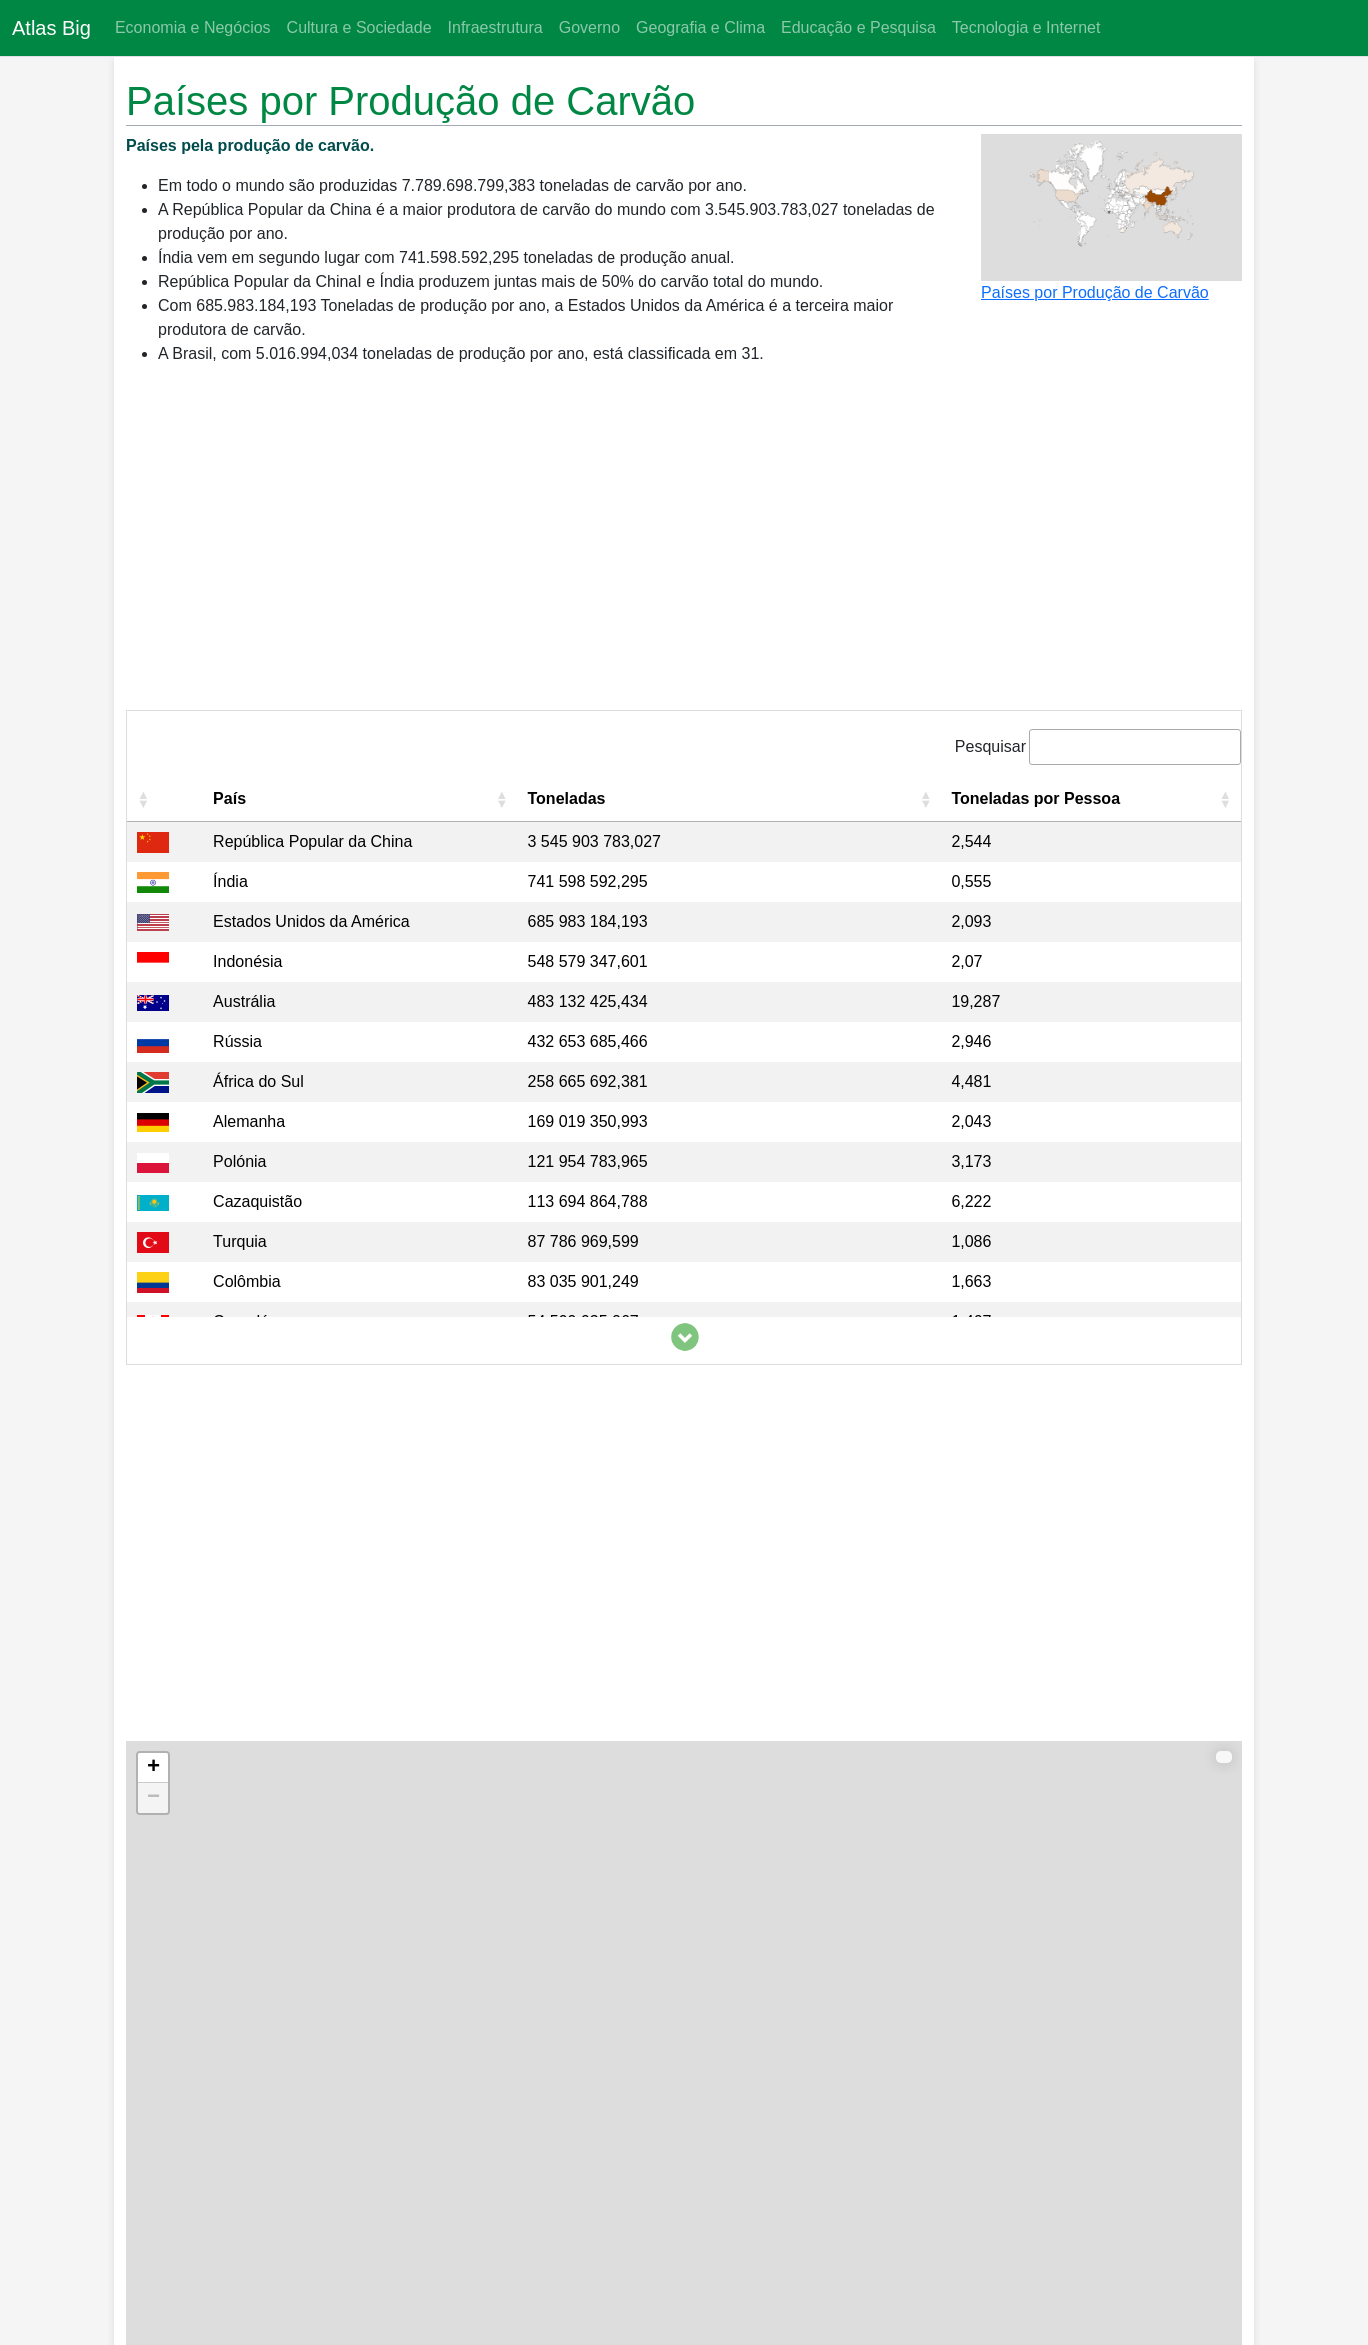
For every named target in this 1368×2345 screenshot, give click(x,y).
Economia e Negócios (193, 27)
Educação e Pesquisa (858, 27)
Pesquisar (990, 746)
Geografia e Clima (700, 27)
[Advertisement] (684, 546)
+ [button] (153, 1768)
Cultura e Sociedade (359, 27)
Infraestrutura (495, 27)
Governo (589, 27)
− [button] (153, 1798)
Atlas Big (51, 28)
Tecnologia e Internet (1026, 27)
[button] (143, 799)
